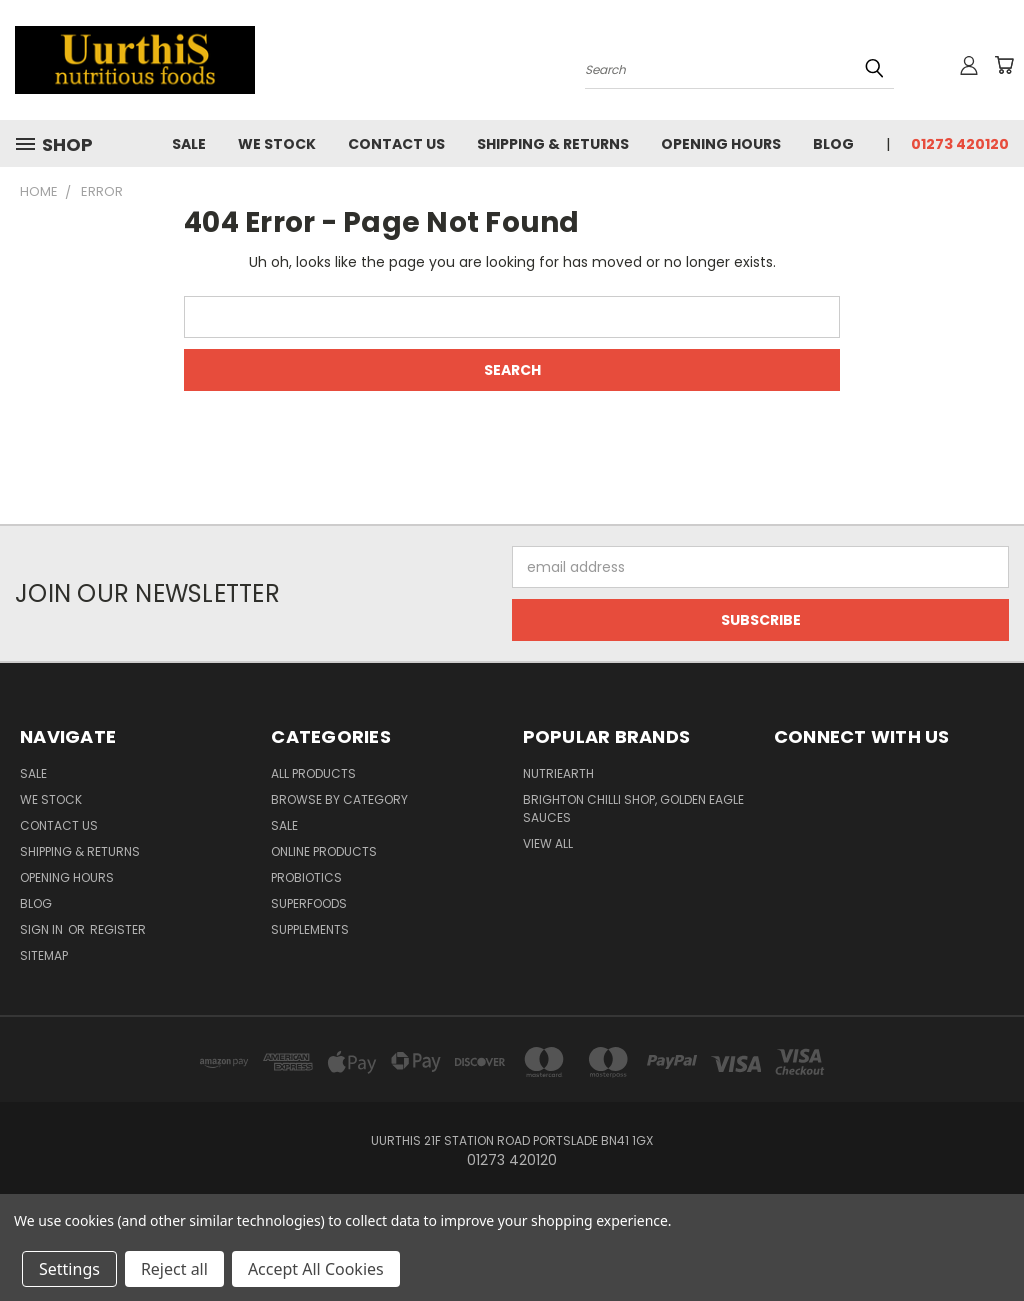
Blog (833, 144)
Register (118, 929)
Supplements (310, 929)
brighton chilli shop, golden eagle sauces (633, 808)
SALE (284, 825)
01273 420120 (960, 144)
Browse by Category (339, 799)
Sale (189, 144)
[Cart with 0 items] (1004, 65)
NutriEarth (558, 773)
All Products (313, 773)
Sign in (43, 929)
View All (548, 843)
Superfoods (309, 903)
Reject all (174, 1269)
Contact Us (396, 144)
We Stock (277, 144)
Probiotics (306, 877)
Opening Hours (721, 144)
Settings (69, 1269)
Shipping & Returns (553, 144)
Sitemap (44, 955)
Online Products (324, 851)
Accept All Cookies (316, 1269)
